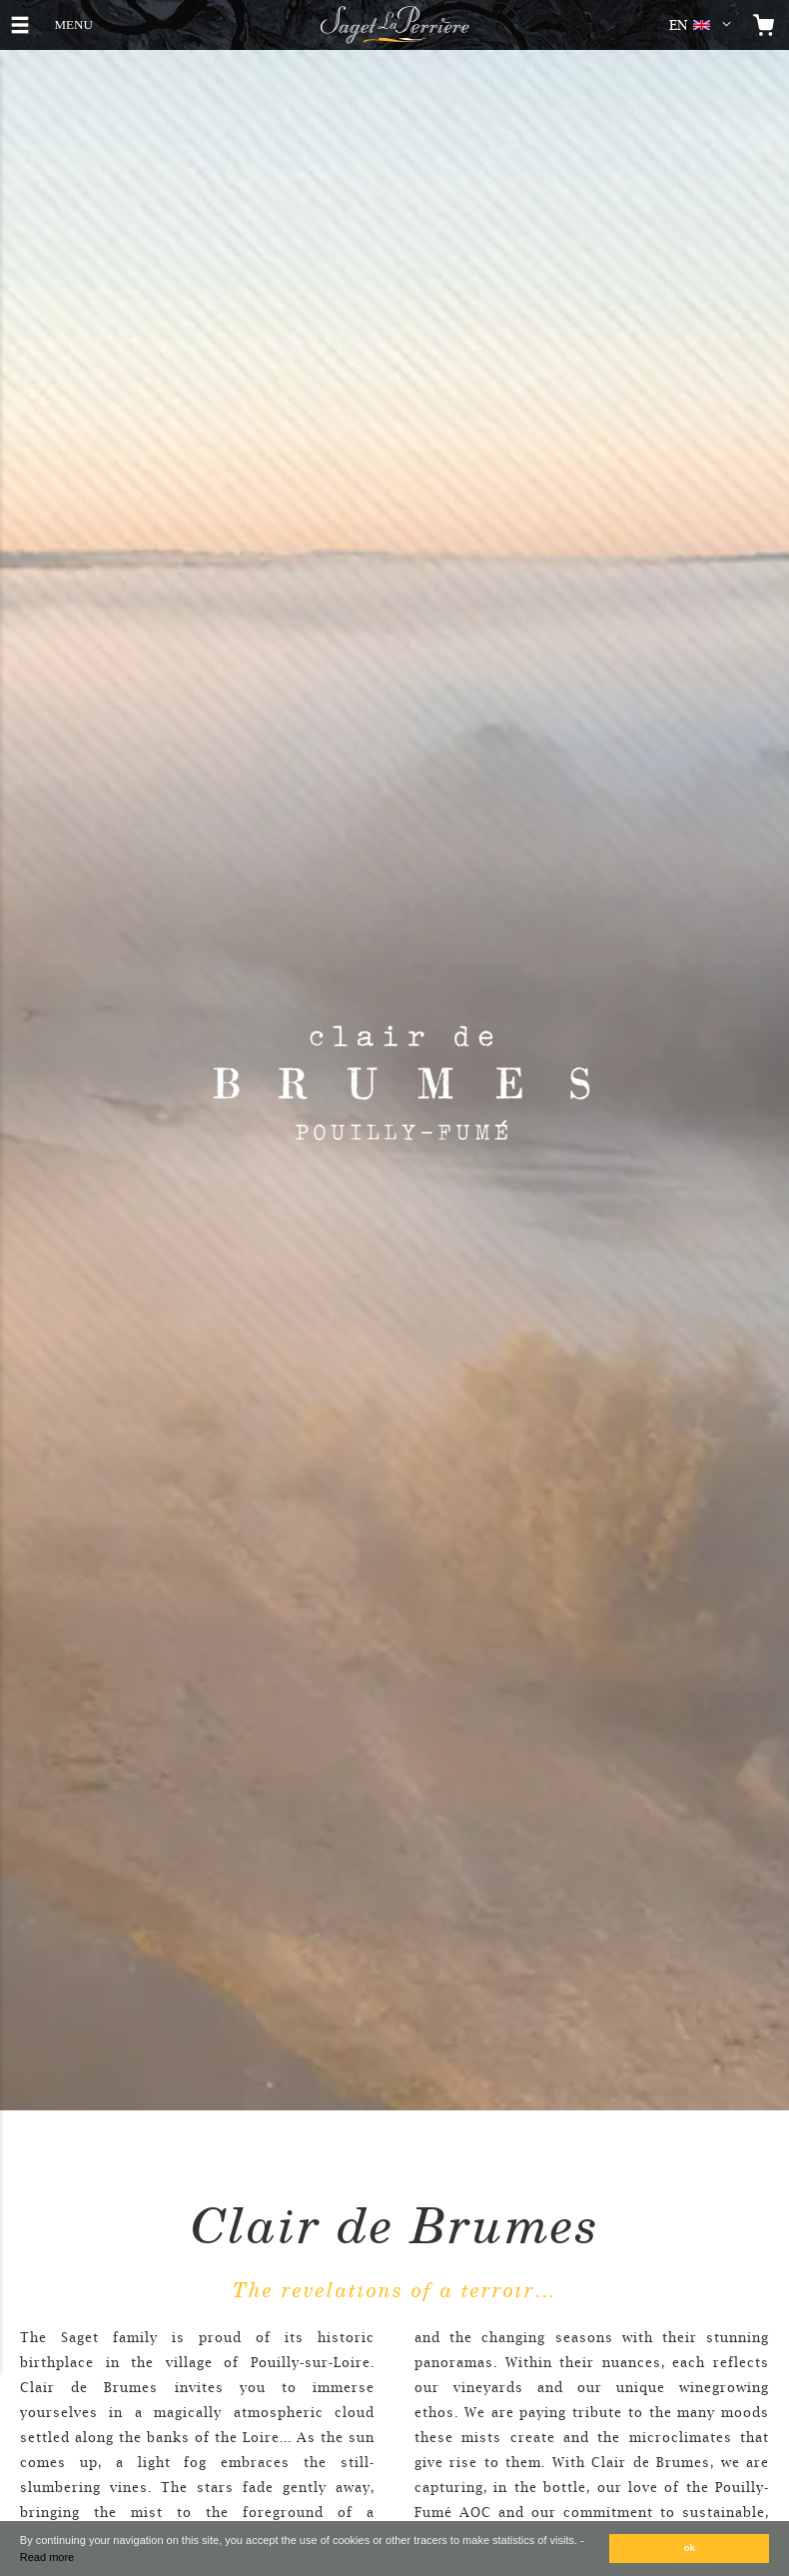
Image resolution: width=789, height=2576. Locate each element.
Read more (47, 2557)
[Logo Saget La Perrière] (394, 25)
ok (690, 2547)
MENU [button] (73, 22)
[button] (704, 25)
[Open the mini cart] (764, 25)
